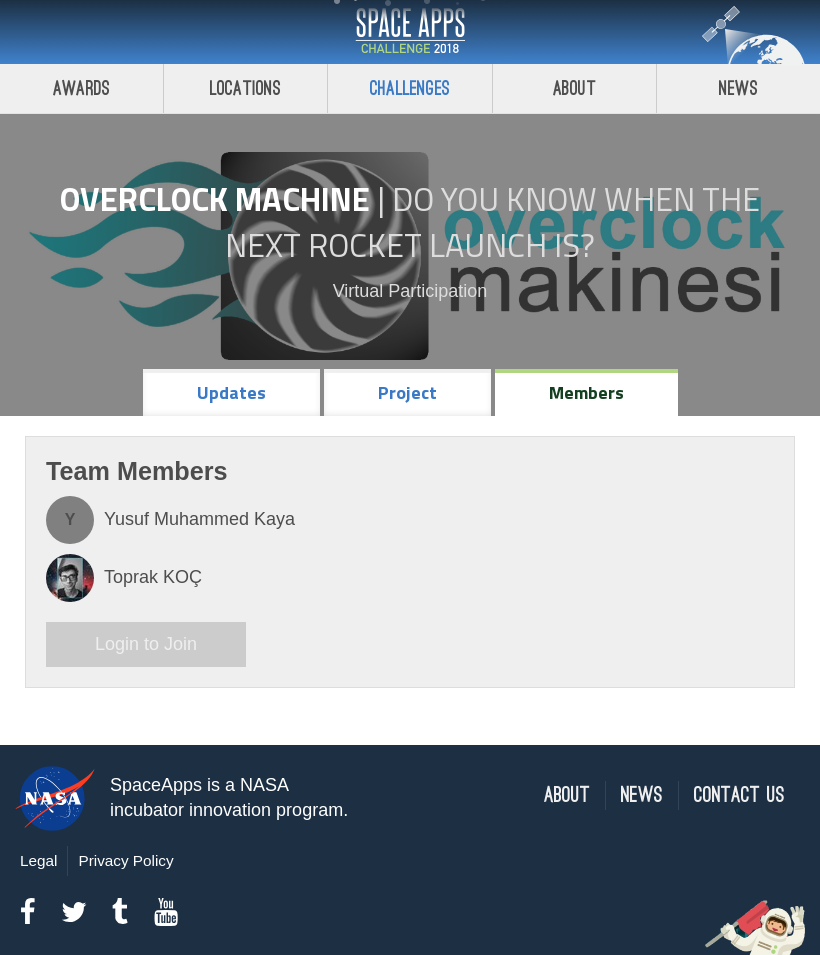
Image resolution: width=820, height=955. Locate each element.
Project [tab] (407, 392)
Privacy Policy (125, 860)
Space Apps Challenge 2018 (410, 32)
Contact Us (739, 795)
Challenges (410, 88)
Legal (38, 860)
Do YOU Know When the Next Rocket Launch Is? (492, 222)
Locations (246, 88)
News (642, 795)
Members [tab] (586, 392)
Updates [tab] (231, 392)
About (574, 88)
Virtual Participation (410, 291)
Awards (81, 88)
